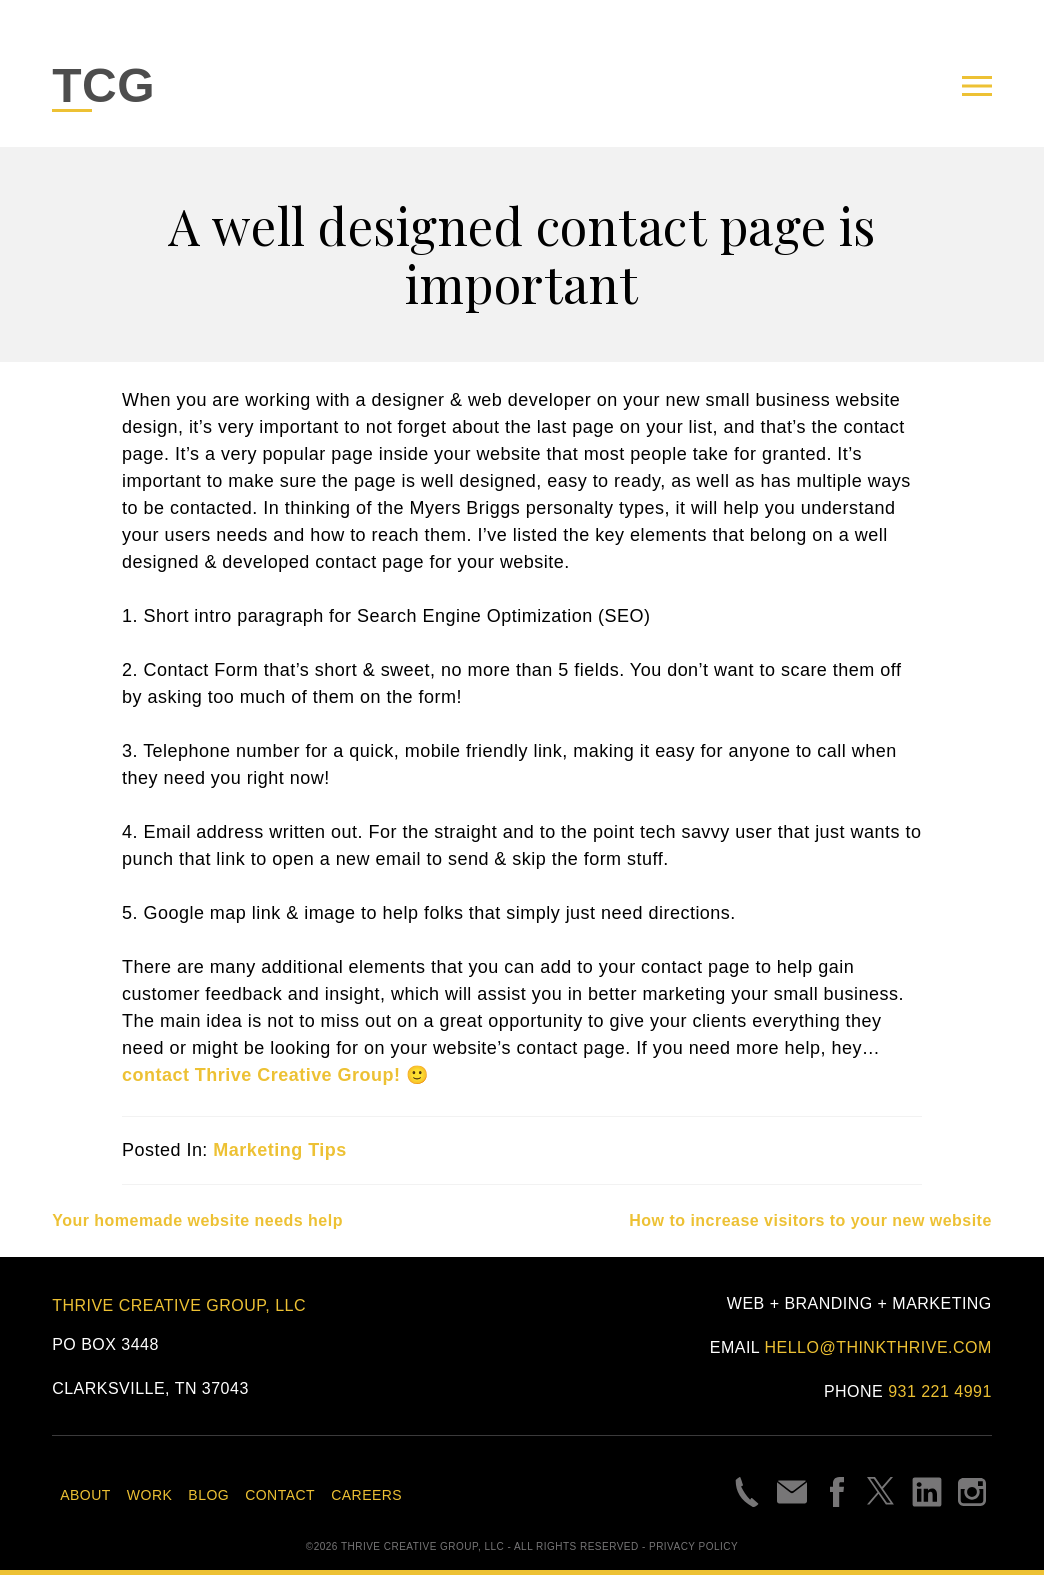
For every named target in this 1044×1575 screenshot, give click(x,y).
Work (149, 1495)
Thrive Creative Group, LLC (179, 1305)
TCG (103, 85)
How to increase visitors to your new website (810, 1220)
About (85, 1495)
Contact (280, 1495)
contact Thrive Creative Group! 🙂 (275, 1075)
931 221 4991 (940, 1391)
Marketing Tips (279, 1150)
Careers (366, 1495)
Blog (208, 1495)
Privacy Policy (693, 1546)
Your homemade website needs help (197, 1220)
